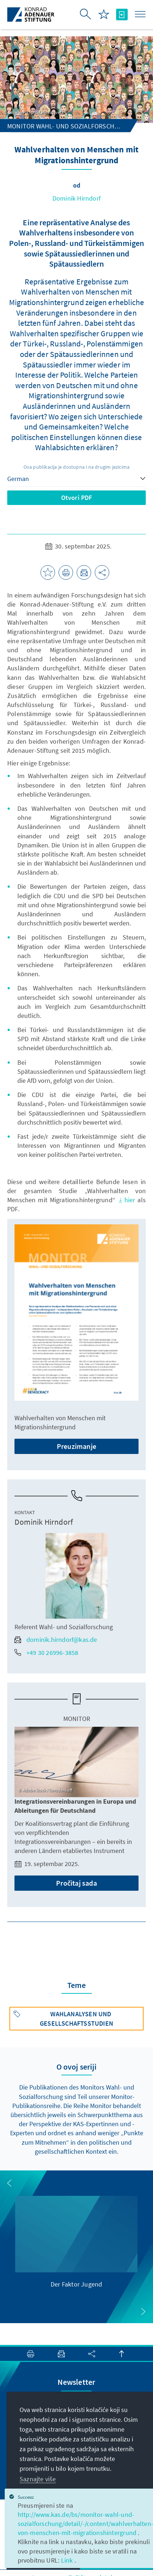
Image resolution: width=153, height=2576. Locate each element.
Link (68, 2560)
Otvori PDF (76, 497)
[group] (76, 2242)
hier (128, 1200)
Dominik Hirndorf (76, 198)
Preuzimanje (76, 1446)
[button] (9, 2183)
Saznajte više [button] (38, 2479)
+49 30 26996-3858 (46, 1652)
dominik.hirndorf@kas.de (55, 1639)
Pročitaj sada (76, 1882)
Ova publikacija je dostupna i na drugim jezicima (77, 467)
